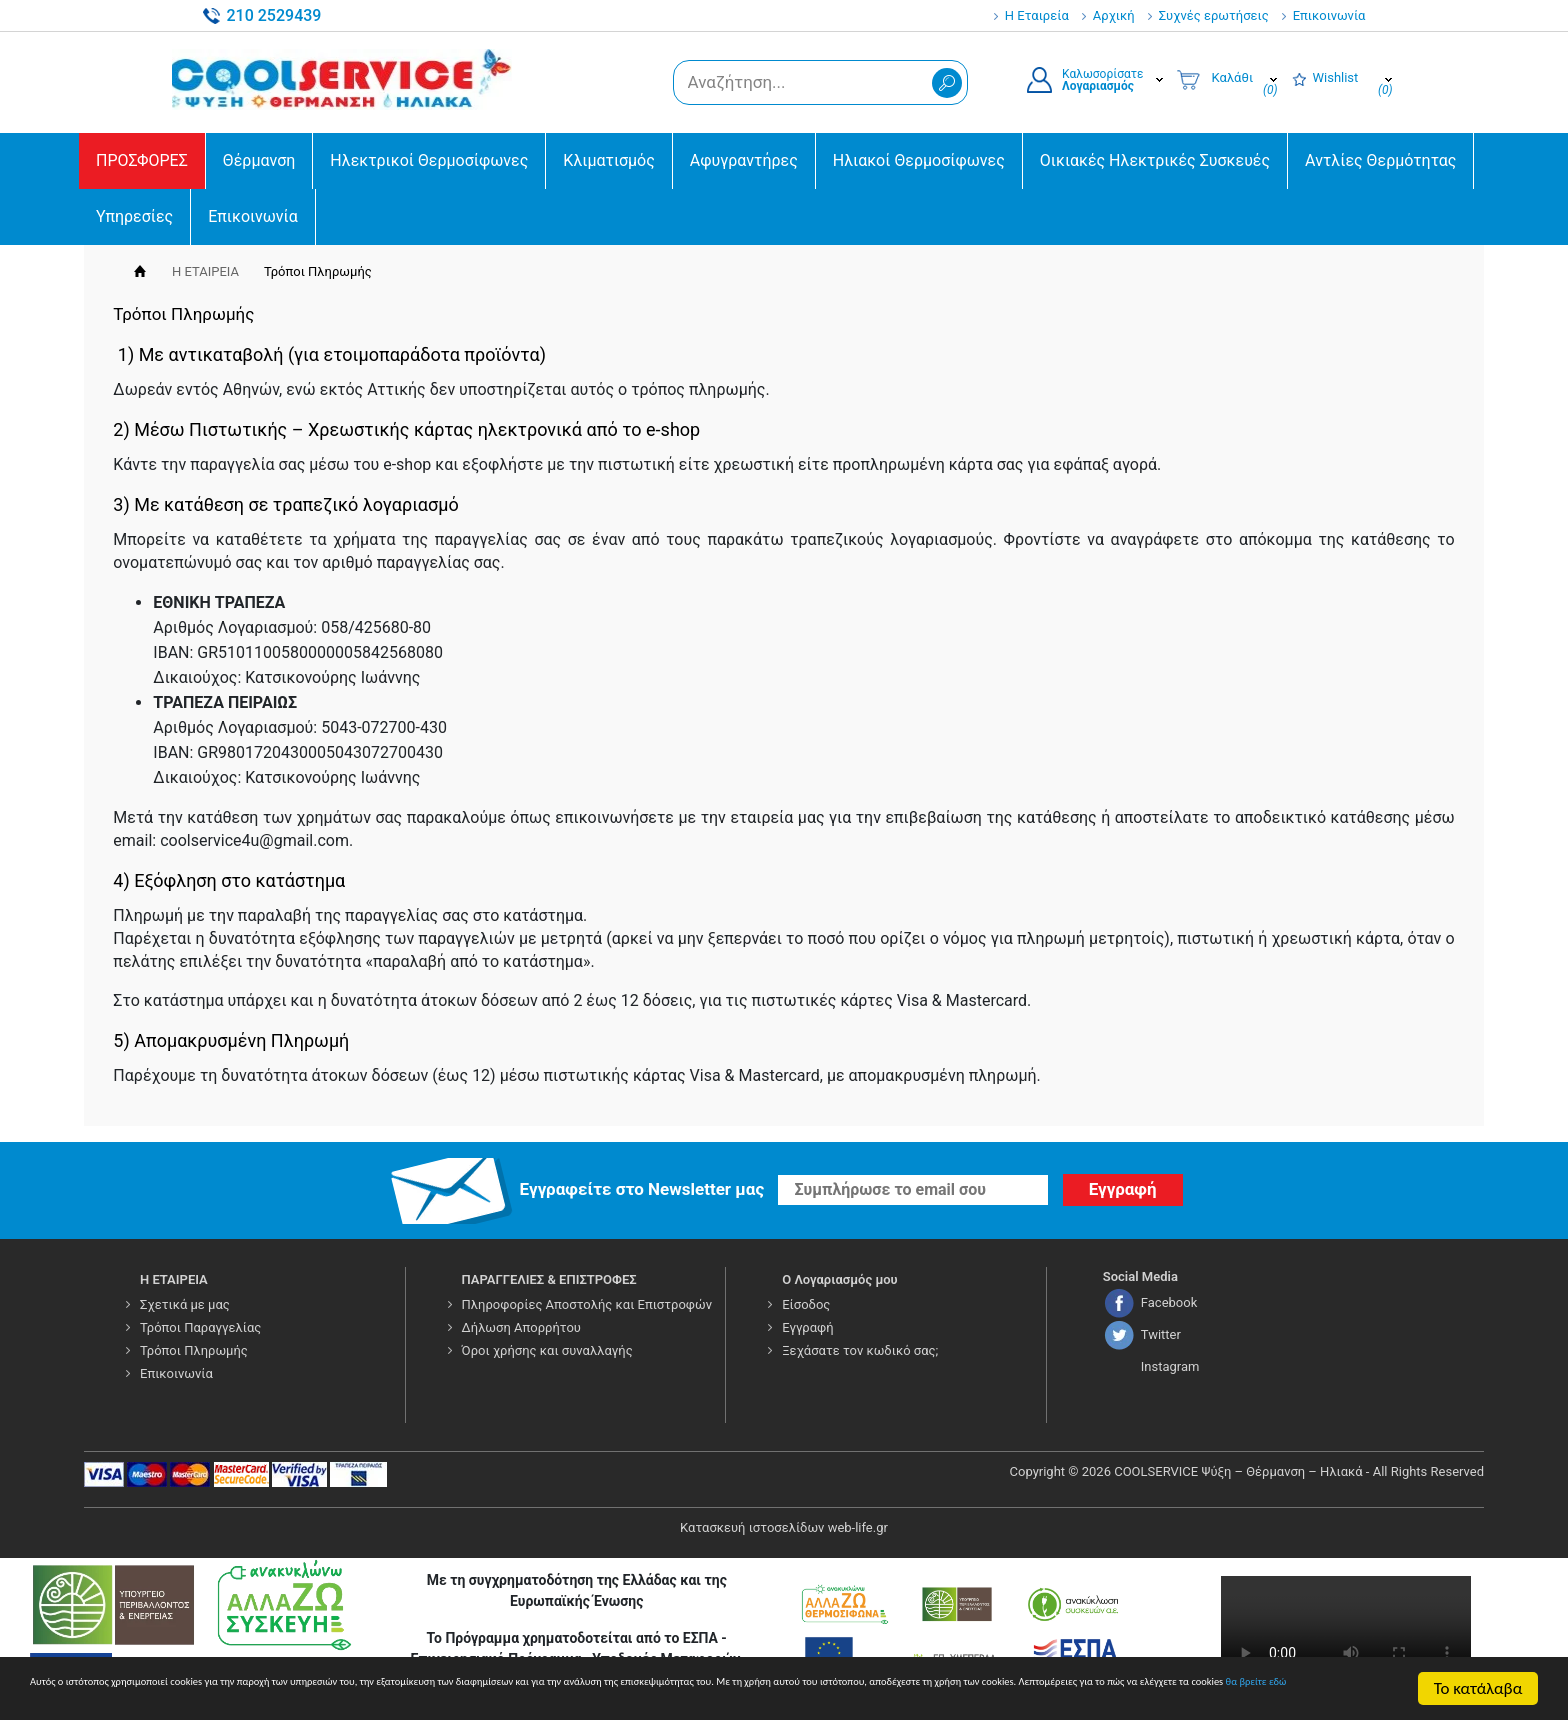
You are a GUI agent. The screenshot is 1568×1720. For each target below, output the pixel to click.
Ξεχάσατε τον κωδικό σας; (860, 1350)
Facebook (1169, 1302)
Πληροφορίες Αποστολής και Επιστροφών (587, 1304)
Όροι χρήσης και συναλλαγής (547, 1350)
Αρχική (1114, 15)
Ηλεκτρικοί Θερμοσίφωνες (429, 160)
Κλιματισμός (608, 160)
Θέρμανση (259, 160)
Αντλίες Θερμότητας (1380, 160)
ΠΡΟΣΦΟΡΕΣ (142, 160)
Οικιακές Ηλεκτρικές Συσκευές (1155, 160)
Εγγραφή (807, 1327)
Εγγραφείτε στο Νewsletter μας (642, 1189)
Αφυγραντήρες (744, 160)
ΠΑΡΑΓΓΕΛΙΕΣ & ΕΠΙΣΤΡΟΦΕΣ (549, 1279)
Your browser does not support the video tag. (1346, 1638)
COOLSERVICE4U (347, 79)
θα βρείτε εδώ (658, 1696)
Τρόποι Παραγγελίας (200, 1327)
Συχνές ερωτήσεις (1214, 15)
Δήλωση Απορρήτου (521, 1327)
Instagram (1170, 1366)
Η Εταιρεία (1037, 15)
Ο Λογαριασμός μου (840, 1279)
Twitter (1161, 1334)
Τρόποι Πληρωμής (194, 1350)
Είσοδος (806, 1304)
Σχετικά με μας (185, 1304)
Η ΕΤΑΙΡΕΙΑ (205, 271)
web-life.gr (858, 1527)
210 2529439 (274, 15)
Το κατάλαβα (1478, 1679)
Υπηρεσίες (134, 216)
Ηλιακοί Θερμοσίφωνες (919, 160)
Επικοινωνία (1329, 15)
